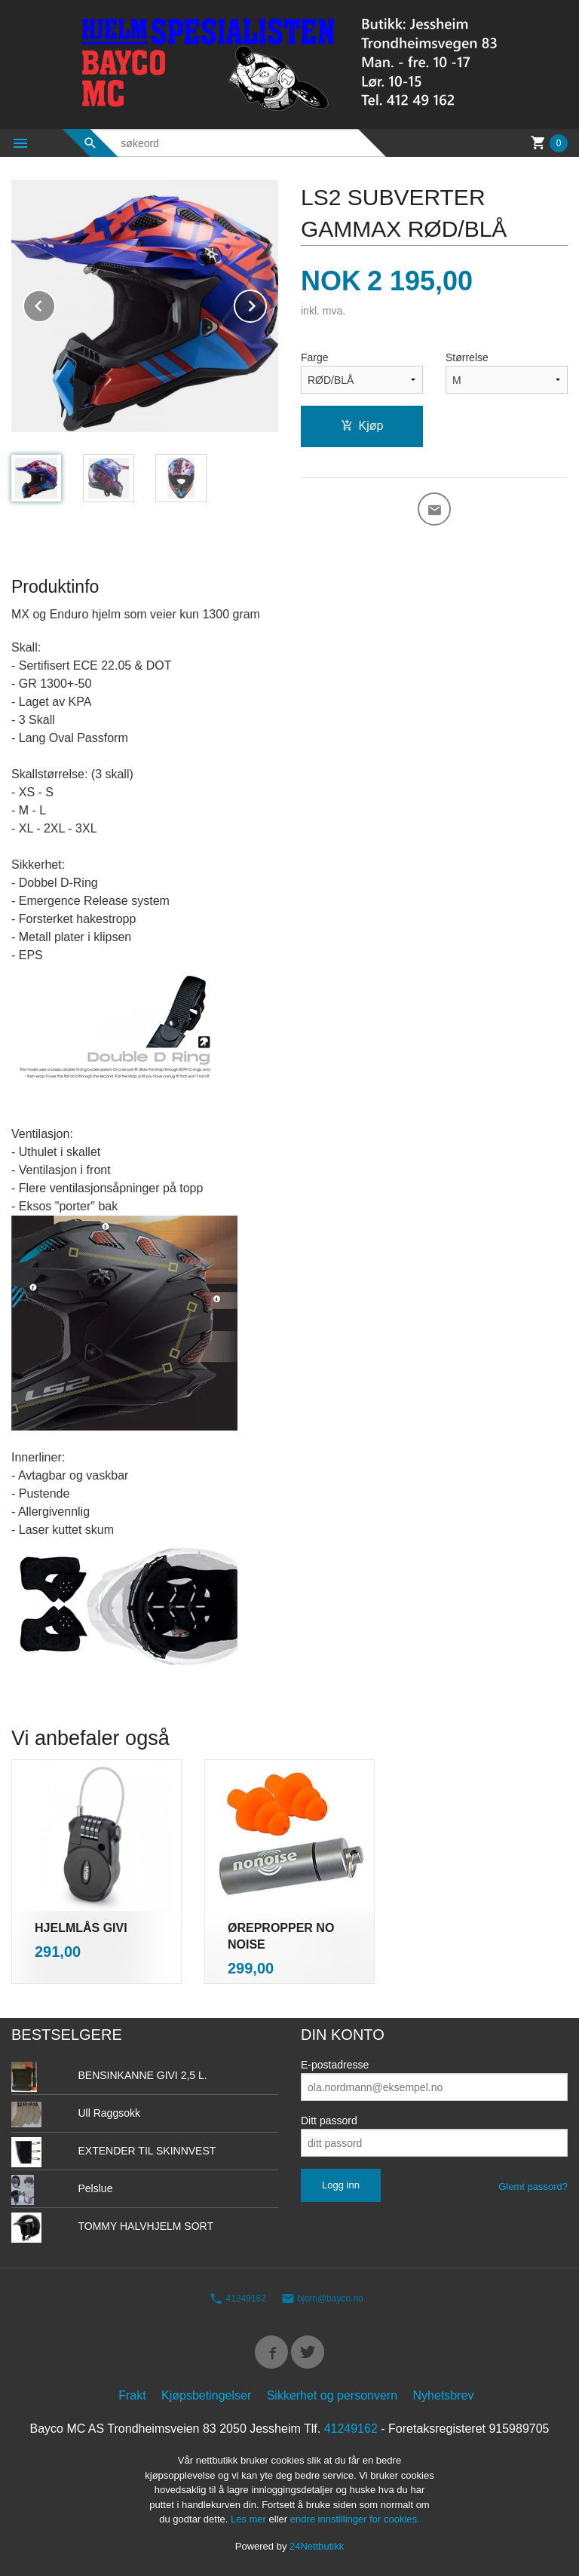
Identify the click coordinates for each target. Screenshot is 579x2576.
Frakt (132, 2395)
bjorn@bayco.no (322, 2298)
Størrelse (467, 357)
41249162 (238, 2298)
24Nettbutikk (317, 2546)
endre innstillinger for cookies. (355, 2519)
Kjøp (362, 425)
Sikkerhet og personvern (332, 2395)
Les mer (250, 2519)
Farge (315, 357)
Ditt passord (329, 2120)
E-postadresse (335, 2065)
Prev (55, 303)
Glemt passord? (533, 2186)
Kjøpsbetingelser (206, 2395)
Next (266, 303)
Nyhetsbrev (443, 2395)
